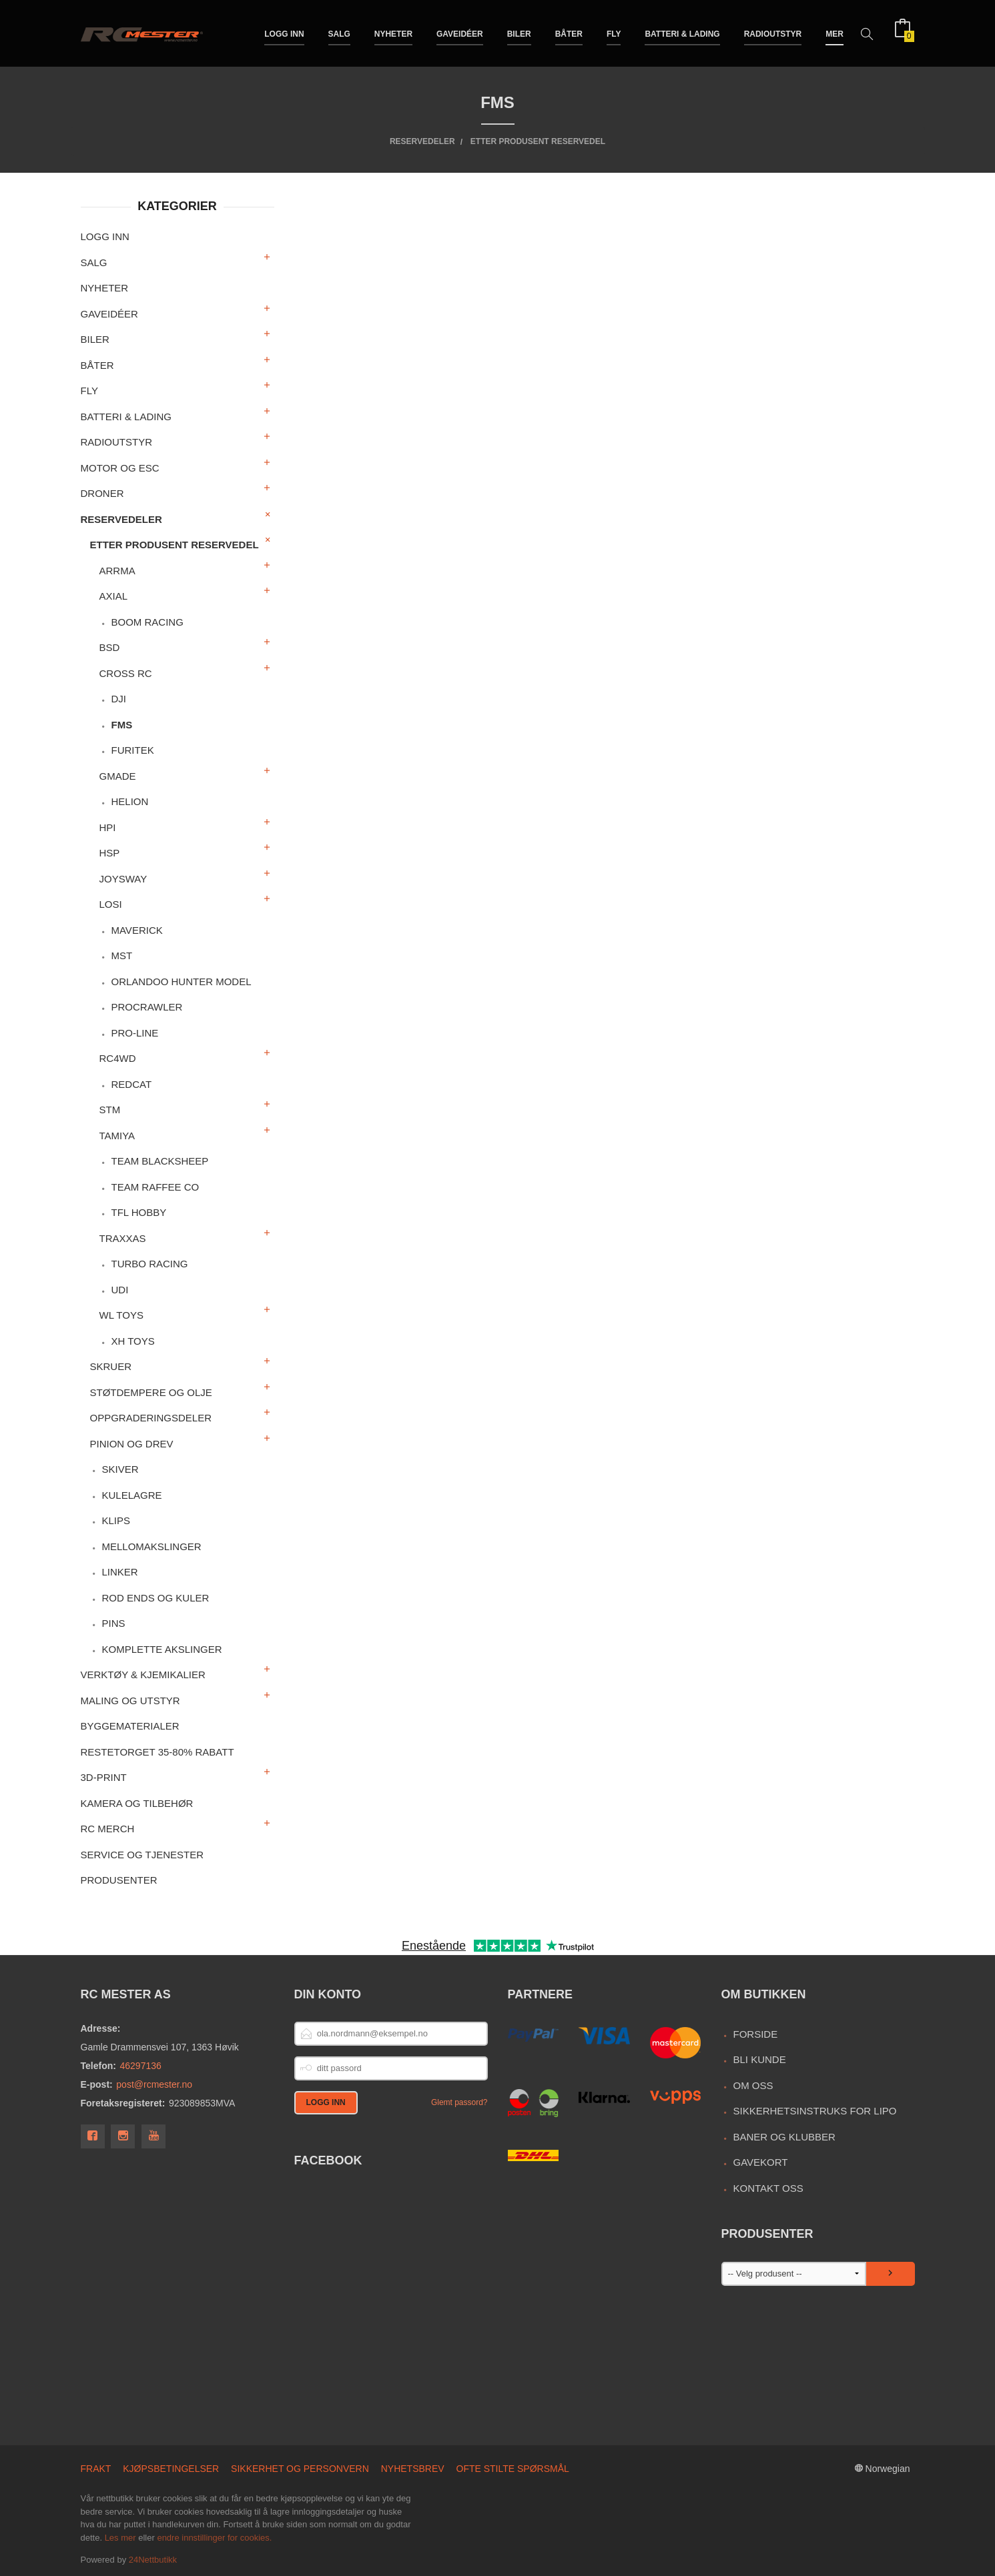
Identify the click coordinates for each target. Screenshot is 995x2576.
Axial (113, 596)
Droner (102, 493)
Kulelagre (131, 1495)
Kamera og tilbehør (137, 1803)
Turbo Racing (149, 1263)
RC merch (108, 1828)
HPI (107, 827)
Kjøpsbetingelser (171, 2468)
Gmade (117, 776)
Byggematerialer (130, 1726)
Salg (339, 32)
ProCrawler (146, 1007)
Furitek (132, 750)
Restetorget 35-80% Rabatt (157, 1752)
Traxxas (122, 1238)
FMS (121, 724)
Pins (113, 1623)
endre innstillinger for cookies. (214, 2538)
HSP (109, 852)
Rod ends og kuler (155, 1597)
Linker (119, 1571)
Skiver (119, 1469)
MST (121, 955)
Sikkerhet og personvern (300, 2468)
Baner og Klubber (784, 2136)
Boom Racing (147, 622)
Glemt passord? (459, 2102)
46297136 (140, 2065)
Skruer (111, 1366)
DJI (118, 698)
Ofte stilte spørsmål (512, 2468)
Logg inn (284, 32)
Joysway (123, 878)
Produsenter (119, 1880)
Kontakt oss (768, 2188)
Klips (115, 1520)
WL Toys (121, 1315)
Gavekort (760, 2162)
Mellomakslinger (151, 1546)
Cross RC (125, 673)
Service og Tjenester (142, 1854)
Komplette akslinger (161, 1649)
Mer (834, 32)
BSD (109, 647)
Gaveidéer (459, 32)
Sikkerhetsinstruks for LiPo (814, 2110)
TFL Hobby (138, 1212)
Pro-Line (134, 1033)
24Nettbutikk (153, 2560)
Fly (614, 32)
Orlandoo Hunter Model (181, 981)
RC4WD (117, 1058)
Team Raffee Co (155, 1187)
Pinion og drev (132, 1443)
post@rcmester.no (154, 2084)
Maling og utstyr (130, 1700)
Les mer (120, 2538)
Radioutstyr (773, 32)
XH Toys (132, 1341)
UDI (119, 1289)
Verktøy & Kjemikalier (143, 1674)
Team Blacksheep (159, 1161)
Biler (519, 32)
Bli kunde (759, 2059)
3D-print (104, 1777)
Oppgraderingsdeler (151, 1417)
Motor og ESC (120, 468)
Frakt (96, 2468)
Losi (110, 904)
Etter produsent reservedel (174, 544)
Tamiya (117, 1135)
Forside (755, 2034)
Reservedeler (121, 519)
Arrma (117, 570)
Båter (569, 32)
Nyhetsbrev (412, 2468)
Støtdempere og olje (151, 1392)
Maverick (136, 930)
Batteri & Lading (682, 32)
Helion (129, 801)
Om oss (753, 2085)
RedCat (131, 1084)
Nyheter (393, 32)
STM (110, 1109)
